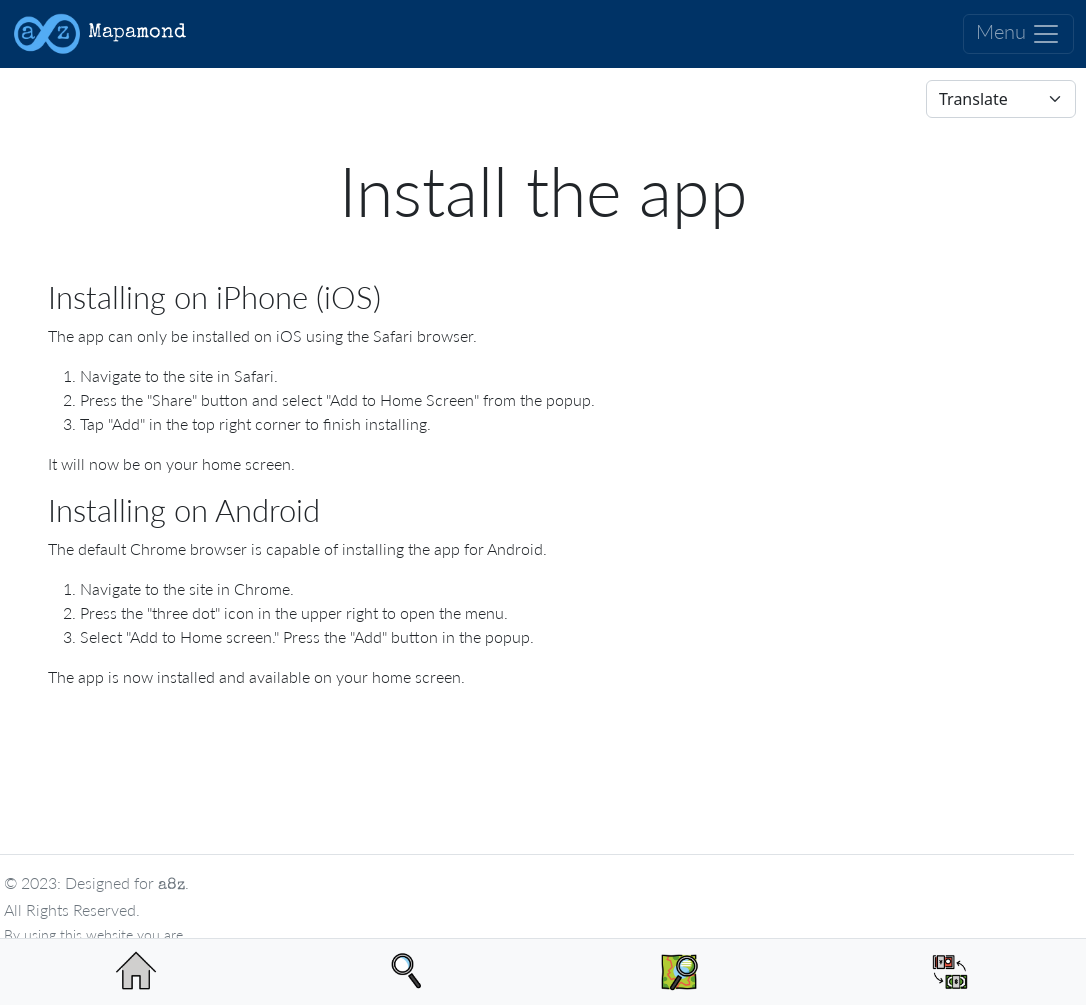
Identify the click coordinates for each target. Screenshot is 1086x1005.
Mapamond (99, 34)
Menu (1018, 34)
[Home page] (136, 972)
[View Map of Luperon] (679, 972)
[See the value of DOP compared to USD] (951, 972)
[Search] (408, 972)
